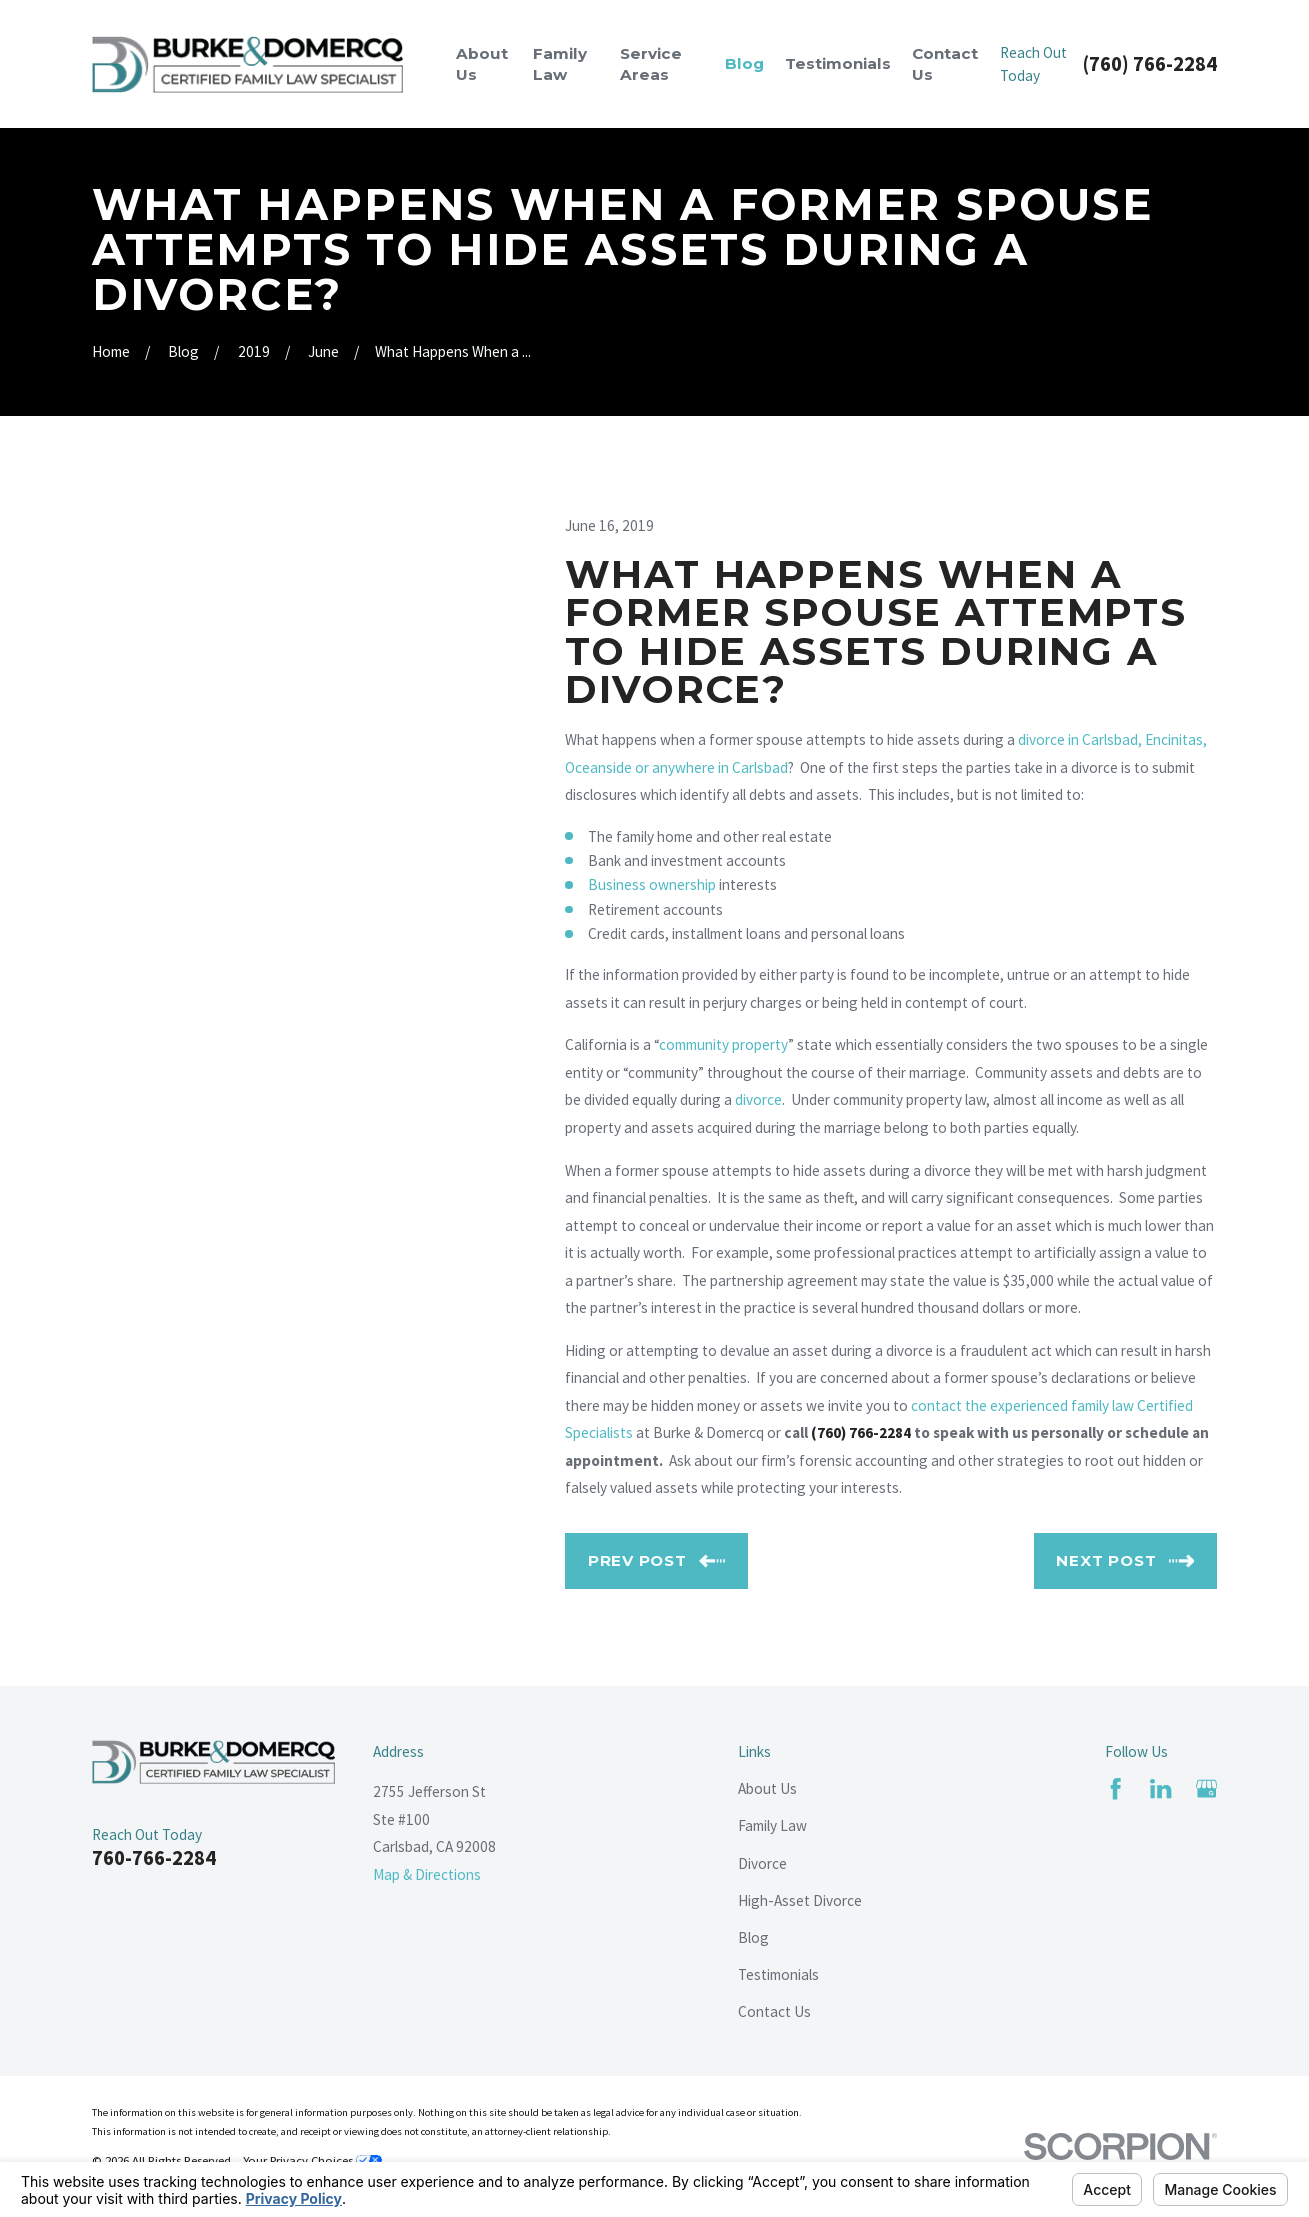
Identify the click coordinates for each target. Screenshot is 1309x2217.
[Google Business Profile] (1206, 1788)
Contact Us (774, 2011)
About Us (767, 1788)
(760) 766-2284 (1150, 64)
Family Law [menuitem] (560, 64)
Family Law (772, 1825)
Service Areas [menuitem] (651, 64)
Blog (753, 1937)
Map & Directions (427, 1874)
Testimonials (778, 1974)
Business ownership (652, 884)
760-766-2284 (154, 1858)
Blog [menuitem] (744, 63)
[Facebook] (1115, 1788)
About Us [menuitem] (482, 64)
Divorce (762, 1863)
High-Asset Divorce (800, 1900)
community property (723, 1044)
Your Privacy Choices (312, 2160)
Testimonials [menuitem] (838, 63)
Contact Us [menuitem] (945, 64)
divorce (758, 1099)
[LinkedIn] (1160, 1788)
